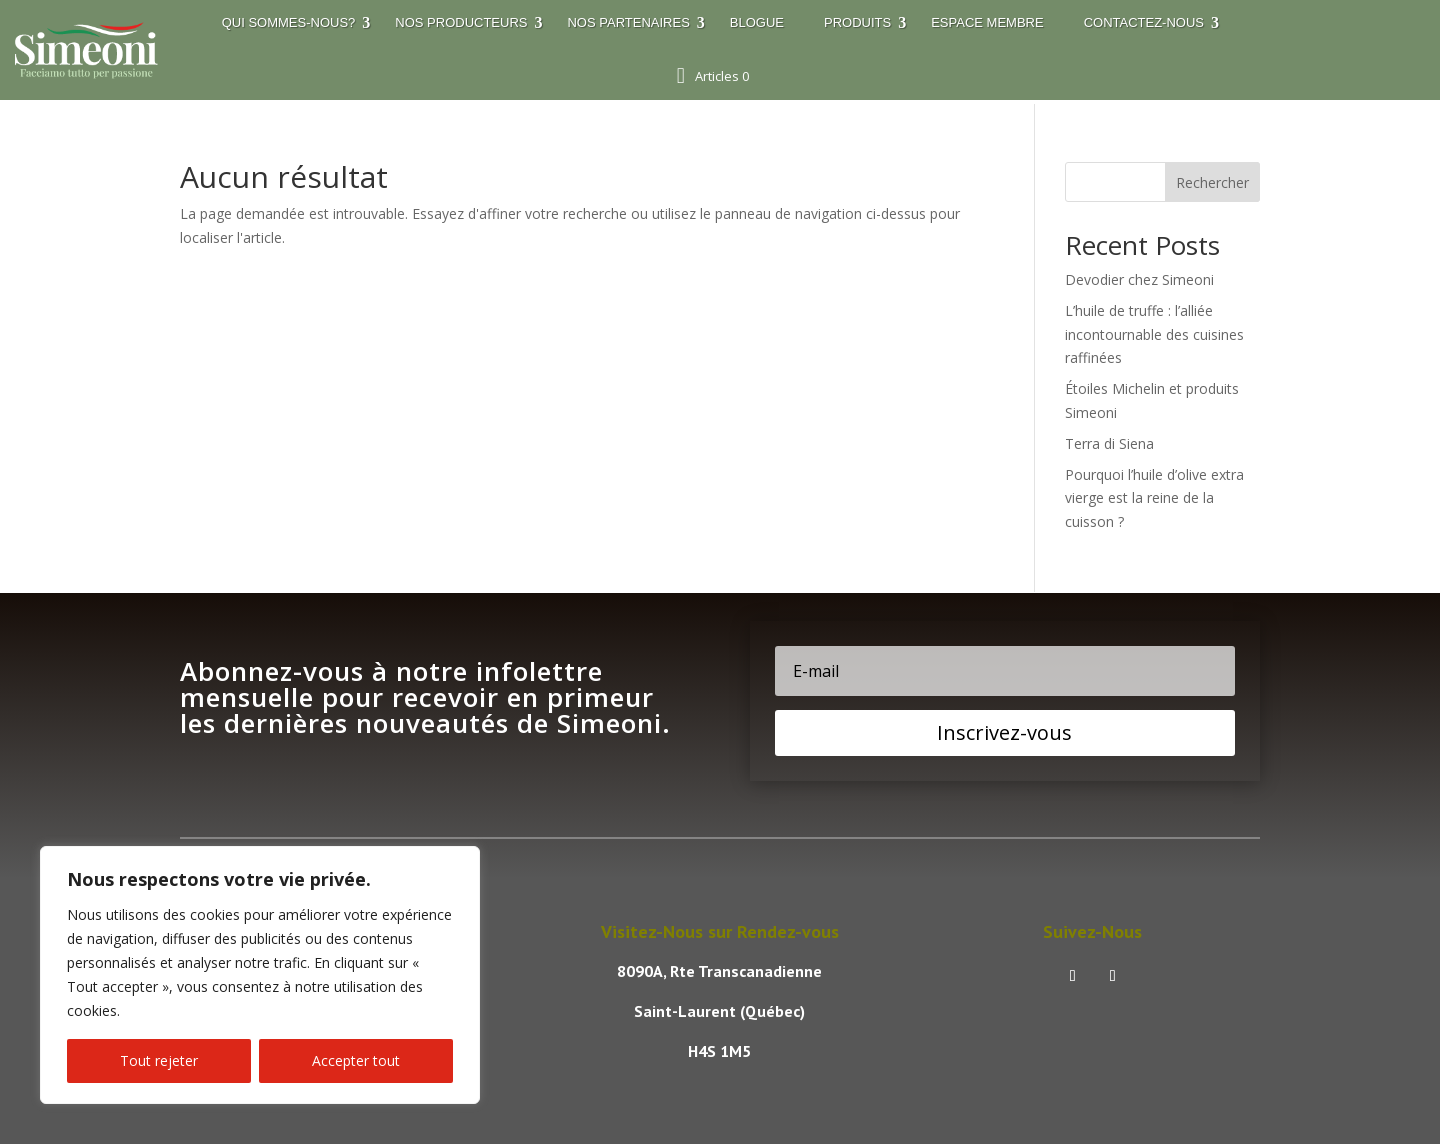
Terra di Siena (1109, 443)
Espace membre (987, 22)
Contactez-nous (1144, 22)
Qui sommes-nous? (289, 22)
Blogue (757, 22)
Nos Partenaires (628, 22)
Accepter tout (356, 1060)
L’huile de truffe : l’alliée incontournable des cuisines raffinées (1154, 334)
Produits (857, 22)
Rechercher (1212, 182)
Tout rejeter (159, 1060)
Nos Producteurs (461, 22)
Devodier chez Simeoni (1139, 279)
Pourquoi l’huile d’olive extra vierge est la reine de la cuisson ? (1154, 498)
